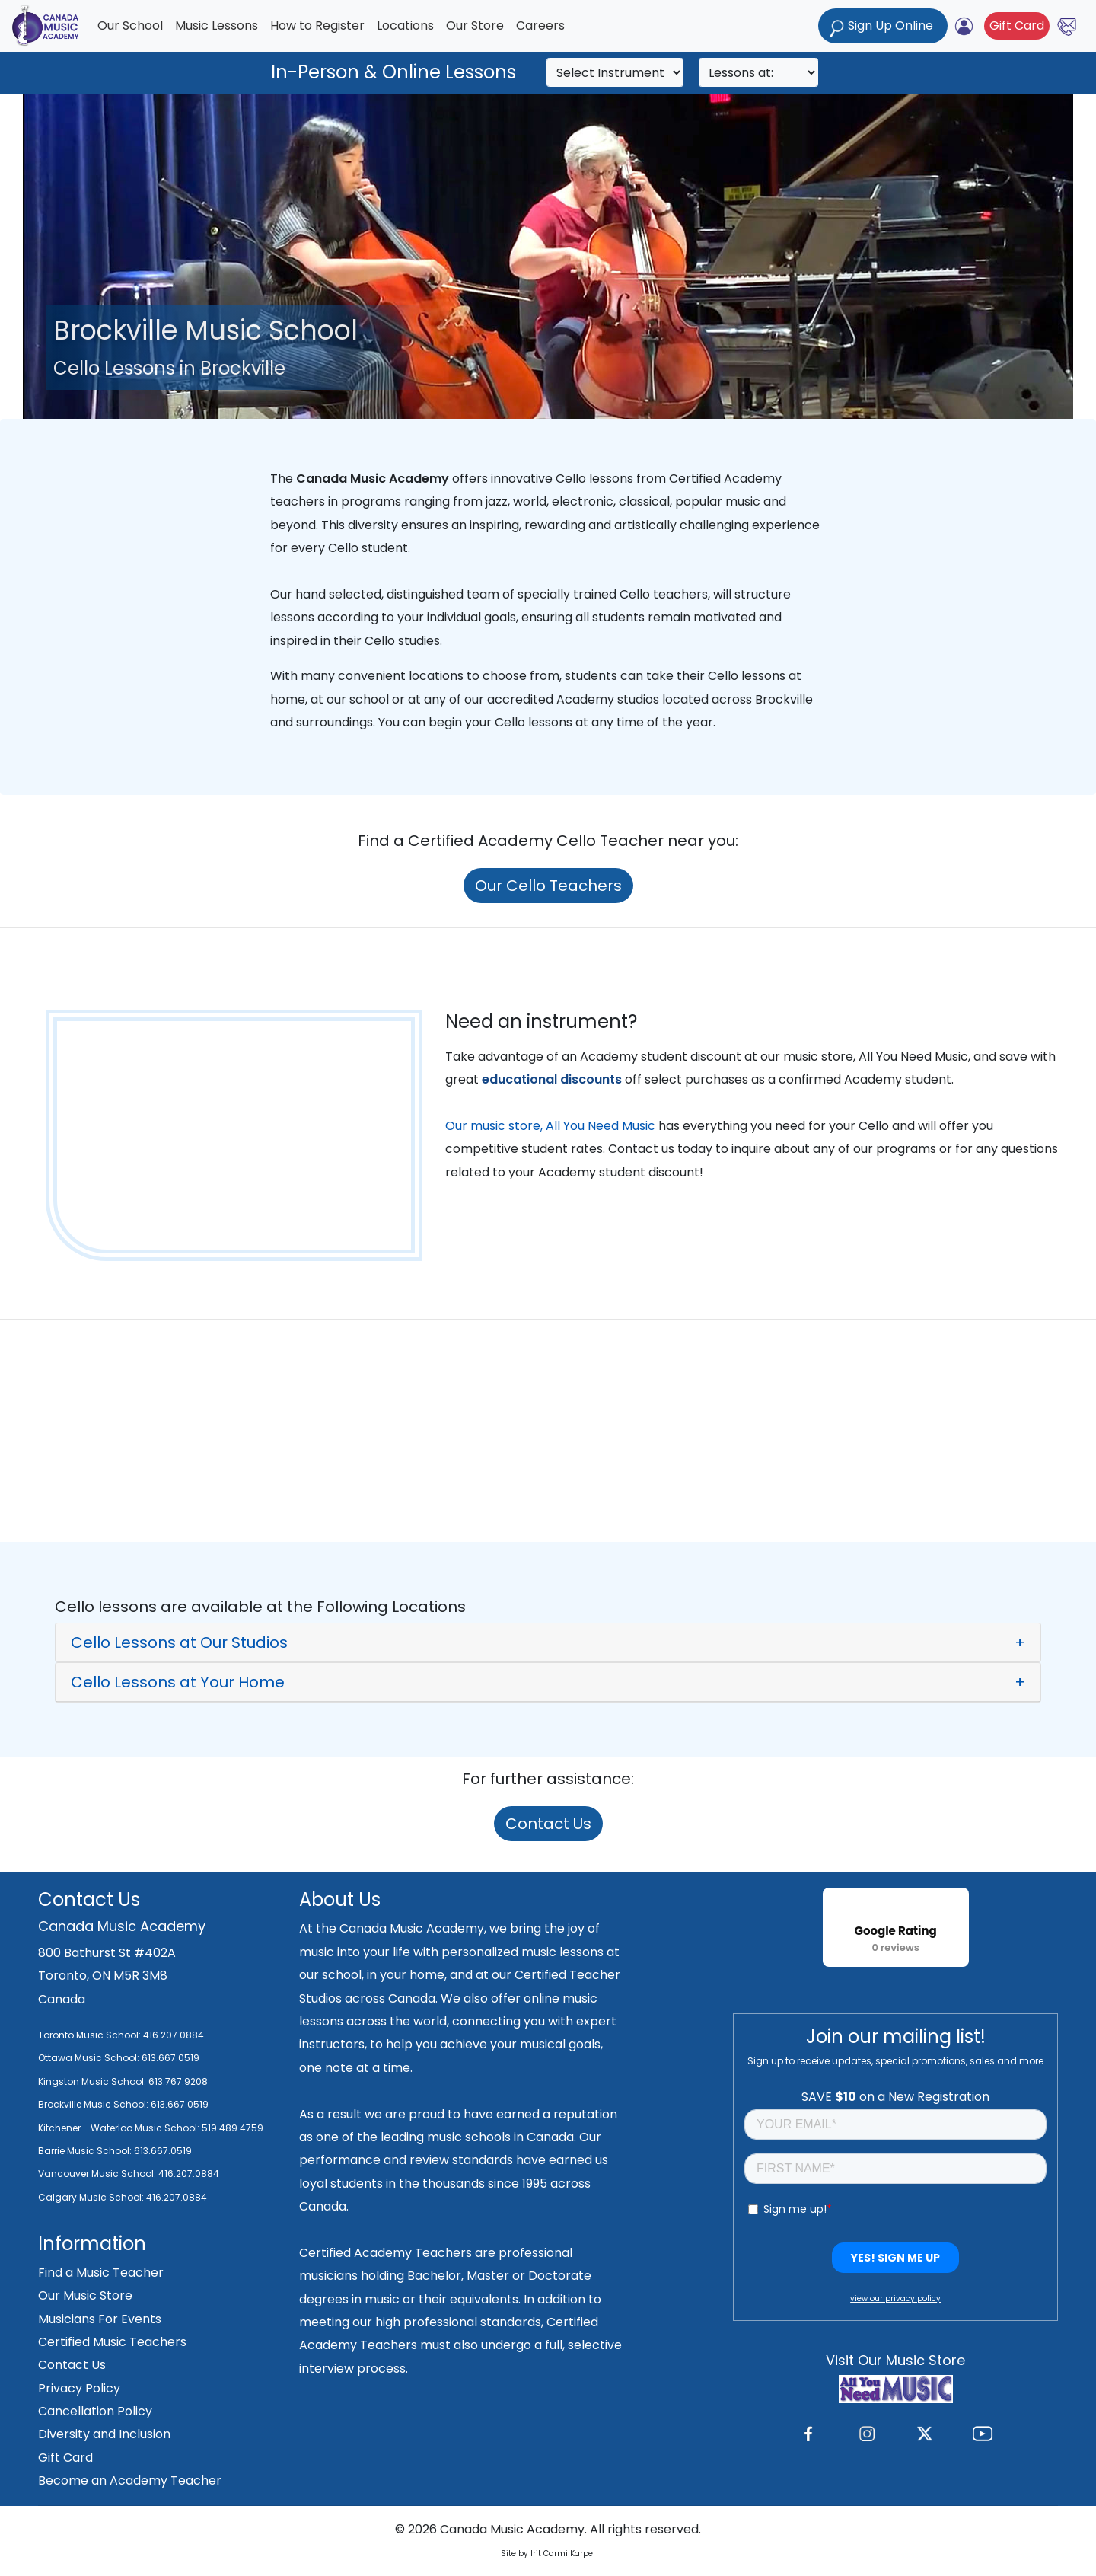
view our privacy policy (895, 2298)
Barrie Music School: (86, 2150)
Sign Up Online (883, 27)
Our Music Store (85, 2295)
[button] (548, 1642)
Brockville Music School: (93, 2104)
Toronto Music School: (89, 2035)
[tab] (548, 1642)
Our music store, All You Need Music (550, 1126)
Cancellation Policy (95, 2411)
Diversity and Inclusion (104, 2434)
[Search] (614, 72)
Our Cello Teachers (548, 885)
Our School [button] (130, 25)
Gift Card (1016, 25)
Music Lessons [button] (216, 25)
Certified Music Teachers (112, 2342)
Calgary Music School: (92, 2197)
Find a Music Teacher (101, 2272)
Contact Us (548, 1823)
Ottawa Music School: (90, 2057)
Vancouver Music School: (98, 2173)
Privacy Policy (79, 2388)
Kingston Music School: (92, 2081)
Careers (540, 25)
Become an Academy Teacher (129, 2480)
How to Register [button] (317, 25)
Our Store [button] (475, 25)
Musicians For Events (99, 2319)
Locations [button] (405, 25)
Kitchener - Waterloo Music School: (120, 2127)
